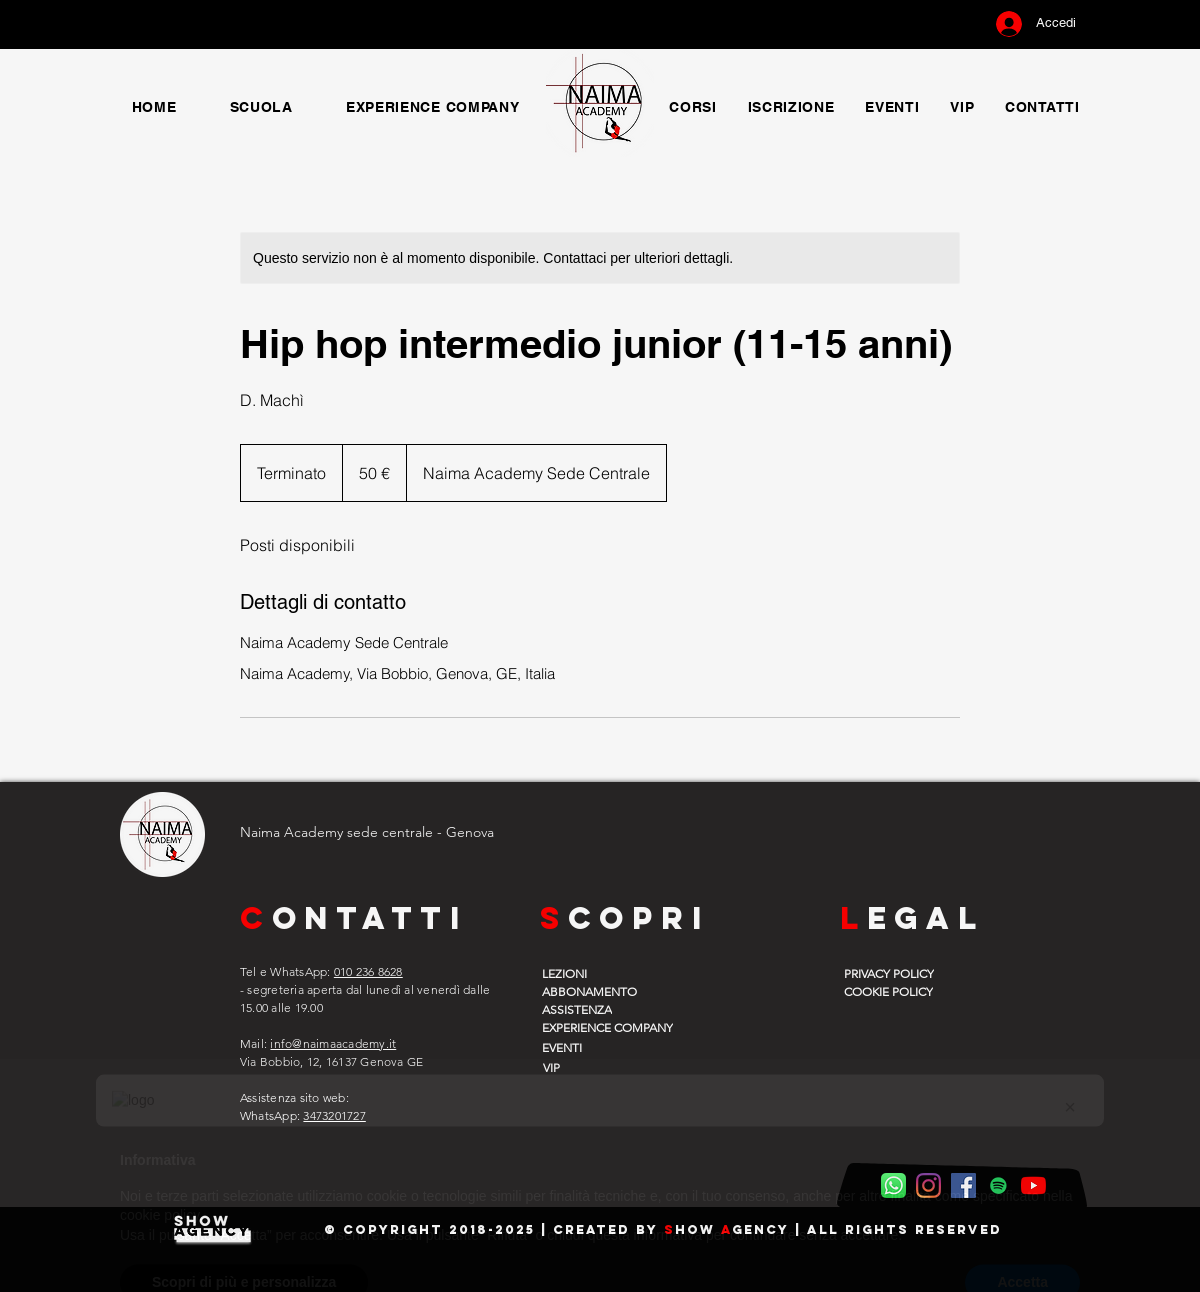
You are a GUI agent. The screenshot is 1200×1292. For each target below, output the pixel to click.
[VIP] (592, 1067)
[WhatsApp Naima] (893, 1185)
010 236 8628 (368, 971)
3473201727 (334, 1115)
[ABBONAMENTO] (593, 991)
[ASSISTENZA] (593, 1009)
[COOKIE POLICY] (895, 991)
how (698, 1229)
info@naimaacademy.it (333, 1043)
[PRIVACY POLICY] (895, 973)
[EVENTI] (593, 1047)
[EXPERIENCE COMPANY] (620, 1027)
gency (760, 1229)
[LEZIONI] (593, 973)
